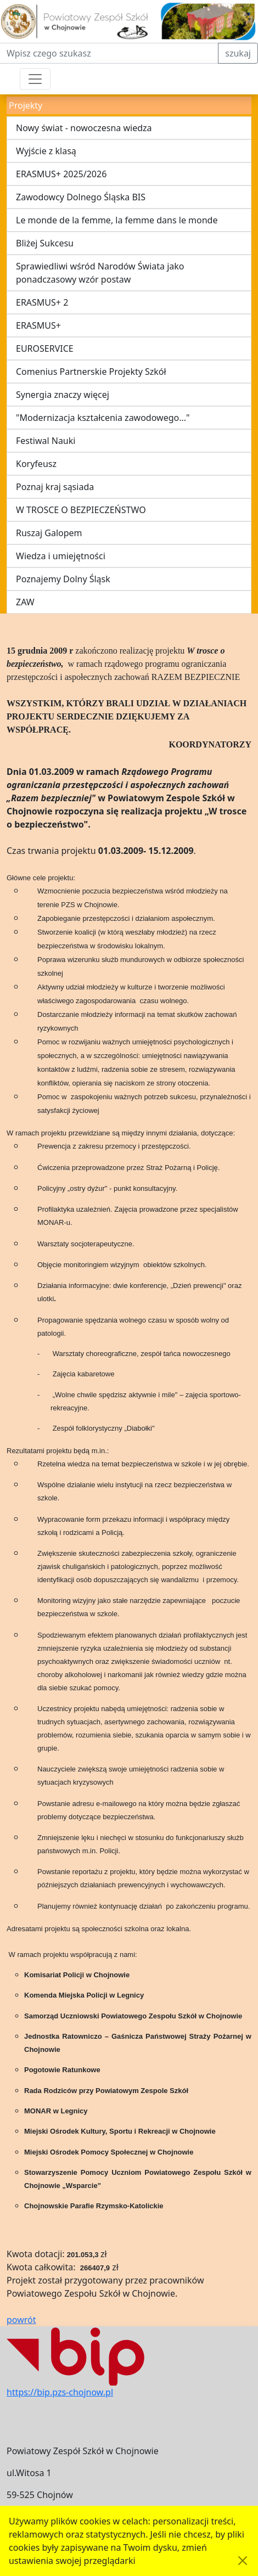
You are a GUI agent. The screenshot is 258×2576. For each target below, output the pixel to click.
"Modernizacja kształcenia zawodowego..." (103, 418)
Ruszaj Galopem (49, 533)
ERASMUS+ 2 (42, 302)
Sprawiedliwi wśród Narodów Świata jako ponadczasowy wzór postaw (100, 272)
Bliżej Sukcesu (45, 243)
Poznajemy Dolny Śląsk (63, 579)
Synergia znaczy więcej (62, 395)
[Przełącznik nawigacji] (35, 79)
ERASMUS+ (38, 325)
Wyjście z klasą (46, 151)
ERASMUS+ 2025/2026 (61, 174)
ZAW (25, 602)
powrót (21, 2320)
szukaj (238, 53)
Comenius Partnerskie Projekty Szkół (91, 371)
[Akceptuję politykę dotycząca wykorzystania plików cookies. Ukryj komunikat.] (242, 2560)
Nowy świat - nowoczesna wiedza (84, 128)
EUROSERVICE (45, 348)
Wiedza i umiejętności (60, 556)
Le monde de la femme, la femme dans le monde (116, 220)
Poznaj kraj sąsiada (55, 487)
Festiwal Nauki (45, 441)
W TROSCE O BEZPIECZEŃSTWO (81, 510)
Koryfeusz (36, 464)
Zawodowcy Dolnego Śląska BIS (80, 197)
